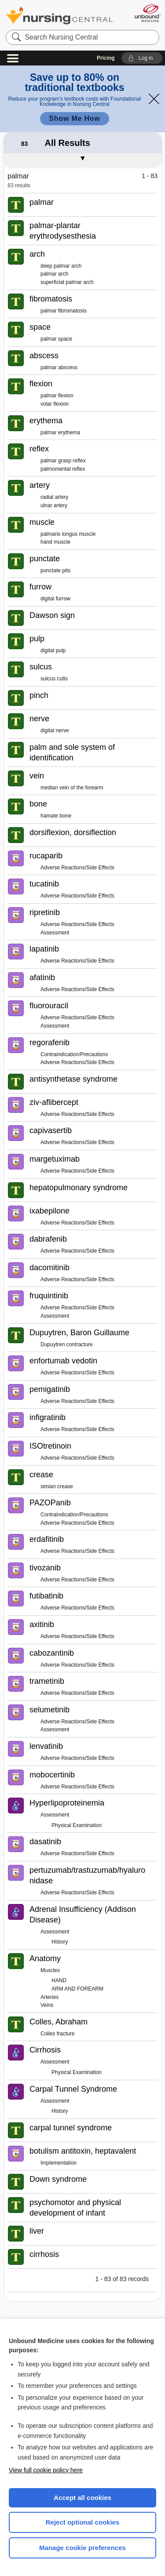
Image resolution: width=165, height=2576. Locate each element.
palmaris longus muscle (67, 534)
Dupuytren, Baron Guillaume (79, 1332)
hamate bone (55, 816)
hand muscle (55, 542)
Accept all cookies (82, 2497)
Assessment (54, 933)
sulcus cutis (54, 679)
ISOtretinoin (50, 1446)
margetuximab (54, 1159)
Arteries (49, 1997)
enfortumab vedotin (63, 1360)
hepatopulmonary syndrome (78, 1187)
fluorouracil (48, 1005)
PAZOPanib (50, 1502)
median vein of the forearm (71, 788)
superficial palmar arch (67, 282)
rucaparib (45, 855)
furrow (40, 586)
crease (41, 1474)
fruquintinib (48, 1295)
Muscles (50, 1970)
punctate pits (55, 570)
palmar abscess (58, 367)
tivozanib (45, 1567)
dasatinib (45, 1841)
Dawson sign (52, 615)
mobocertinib (52, 1774)
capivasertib (50, 1130)
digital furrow (55, 599)
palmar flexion (56, 395)
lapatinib (44, 949)
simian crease (56, 1486)
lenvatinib (46, 1746)
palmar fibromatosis (63, 311)
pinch (38, 695)
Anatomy (45, 1958)
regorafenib (49, 1042)
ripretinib (44, 912)
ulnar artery (53, 505)
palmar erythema (60, 432)
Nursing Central (59, 15)
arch (37, 254)
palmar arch (54, 274)
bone (38, 803)
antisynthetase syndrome (73, 1079)
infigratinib (47, 1417)
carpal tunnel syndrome (70, 2127)
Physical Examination (76, 1825)
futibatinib (46, 1595)
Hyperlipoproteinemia (66, 1802)
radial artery (54, 497)
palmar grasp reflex (63, 461)
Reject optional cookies (83, 2522)
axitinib (41, 1624)
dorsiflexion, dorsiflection (72, 832)
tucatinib (44, 883)
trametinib (46, 1681)
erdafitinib (46, 1539)
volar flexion (54, 404)
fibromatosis (50, 298)
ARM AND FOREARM (77, 1989)
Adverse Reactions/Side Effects (77, 868)
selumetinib (49, 1709)
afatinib (42, 977)
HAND (58, 1980)
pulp (36, 638)
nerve (39, 718)
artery (39, 485)
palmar (41, 202)
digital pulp (53, 650)
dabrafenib (48, 1239)
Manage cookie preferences (82, 2547)
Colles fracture (57, 2034)
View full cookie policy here (46, 2470)
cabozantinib (51, 1653)
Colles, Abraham (58, 2021)
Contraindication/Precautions (74, 1054)
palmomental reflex (62, 469)
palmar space (56, 339)
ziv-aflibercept (53, 1102)
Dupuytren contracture (66, 1344)
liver (36, 2231)
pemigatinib (49, 1389)
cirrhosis (44, 2254)
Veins (46, 2005)
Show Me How (74, 118)
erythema (45, 420)
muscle (42, 522)
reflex (39, 448)
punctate (44, 558)
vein (36, 775)
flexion (40, 383)
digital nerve (54, 730)
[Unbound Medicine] (147, 13)
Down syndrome (58, 2179)
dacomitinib (49, 1267)
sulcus (40, 666)
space (40, 327)
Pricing (106, 58)
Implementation (58, 2163)
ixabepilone (49, 1210)
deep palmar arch (60, 266)
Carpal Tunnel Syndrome (73, 2089)
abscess (44, 355)
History (59, 1942)
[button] (141, 58)
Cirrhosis (45, 2050)
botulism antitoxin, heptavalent (82, 2151)
